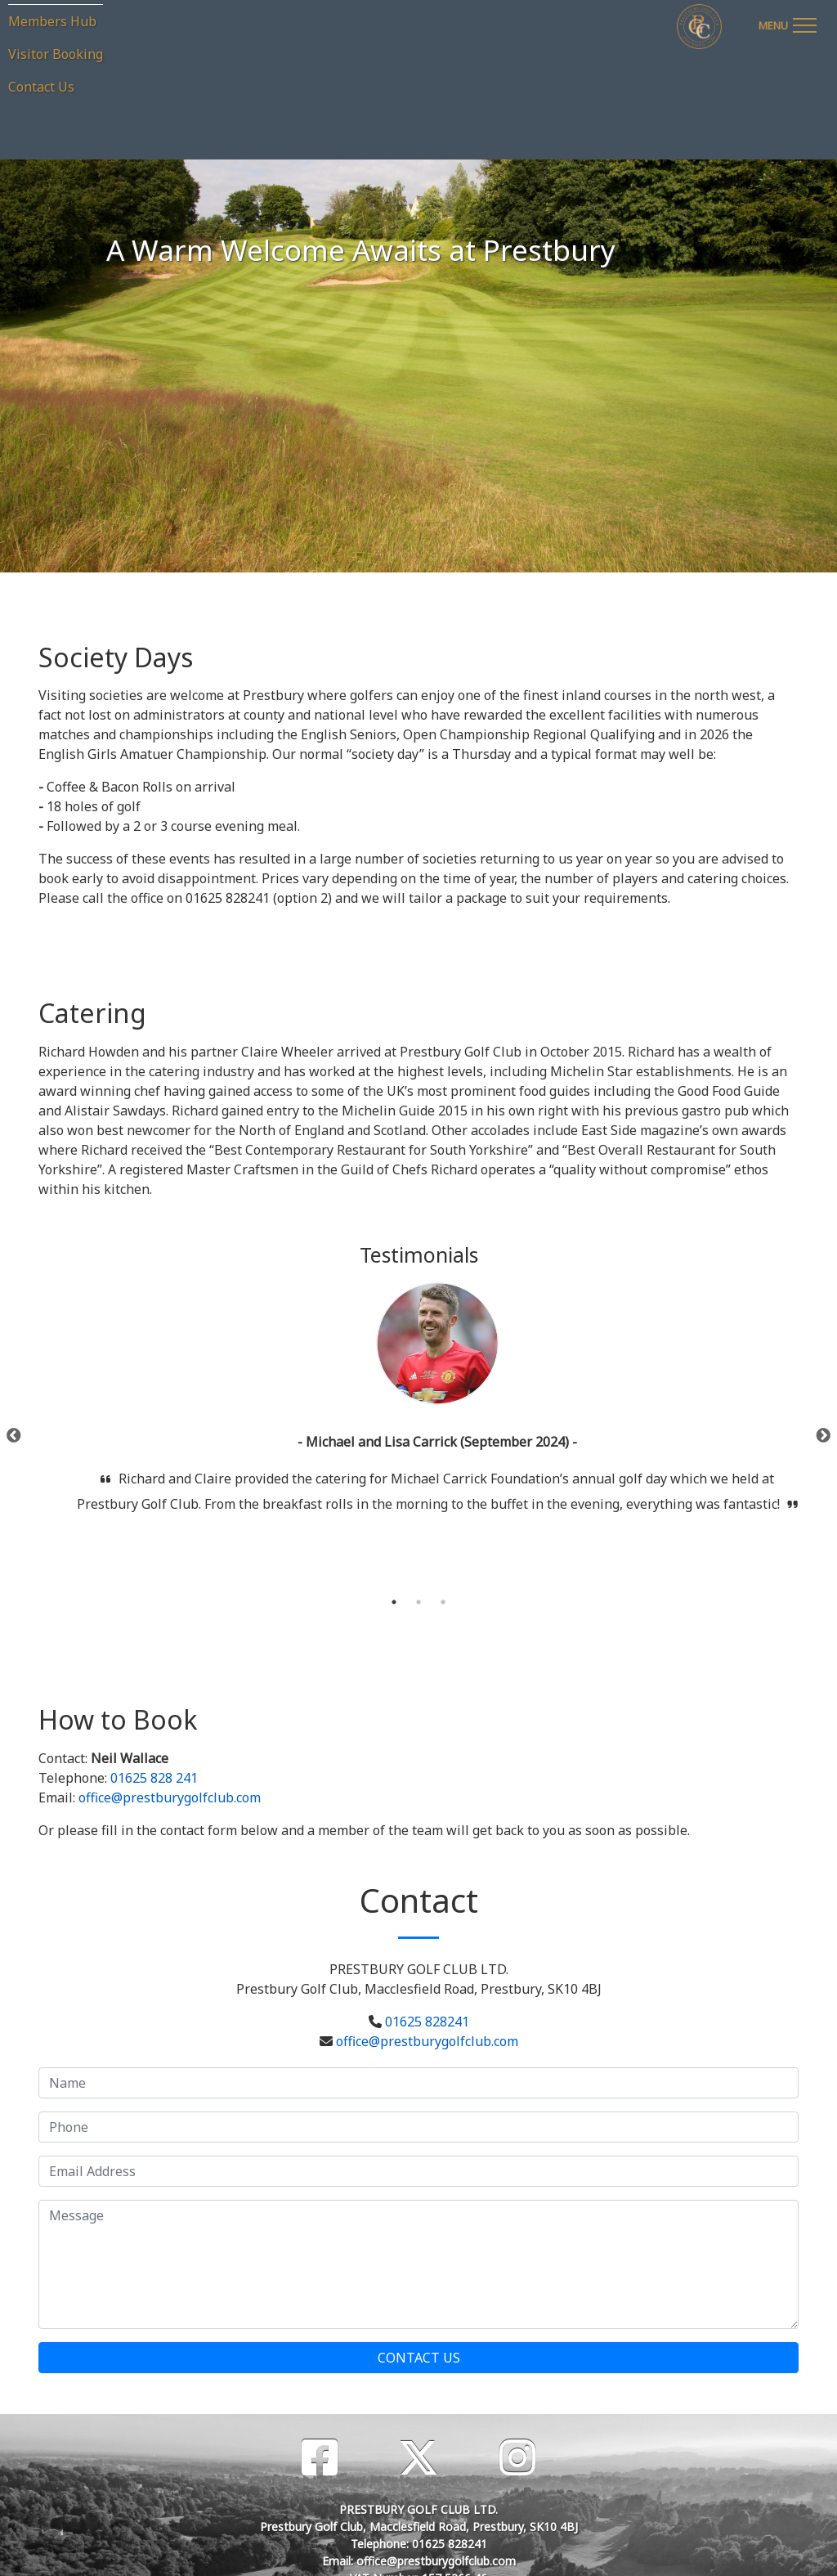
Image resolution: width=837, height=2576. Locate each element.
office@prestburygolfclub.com (169, 1797)
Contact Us (41, 87)
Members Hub (52, 21)
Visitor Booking (55, 54)
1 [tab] (394, 1602)
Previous (14, 1436)
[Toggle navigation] (787, 23)
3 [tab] (443, 1602)
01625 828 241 (154, 1778)
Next (823, 1436)
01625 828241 (427, 2022)
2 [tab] (418, 1602)
